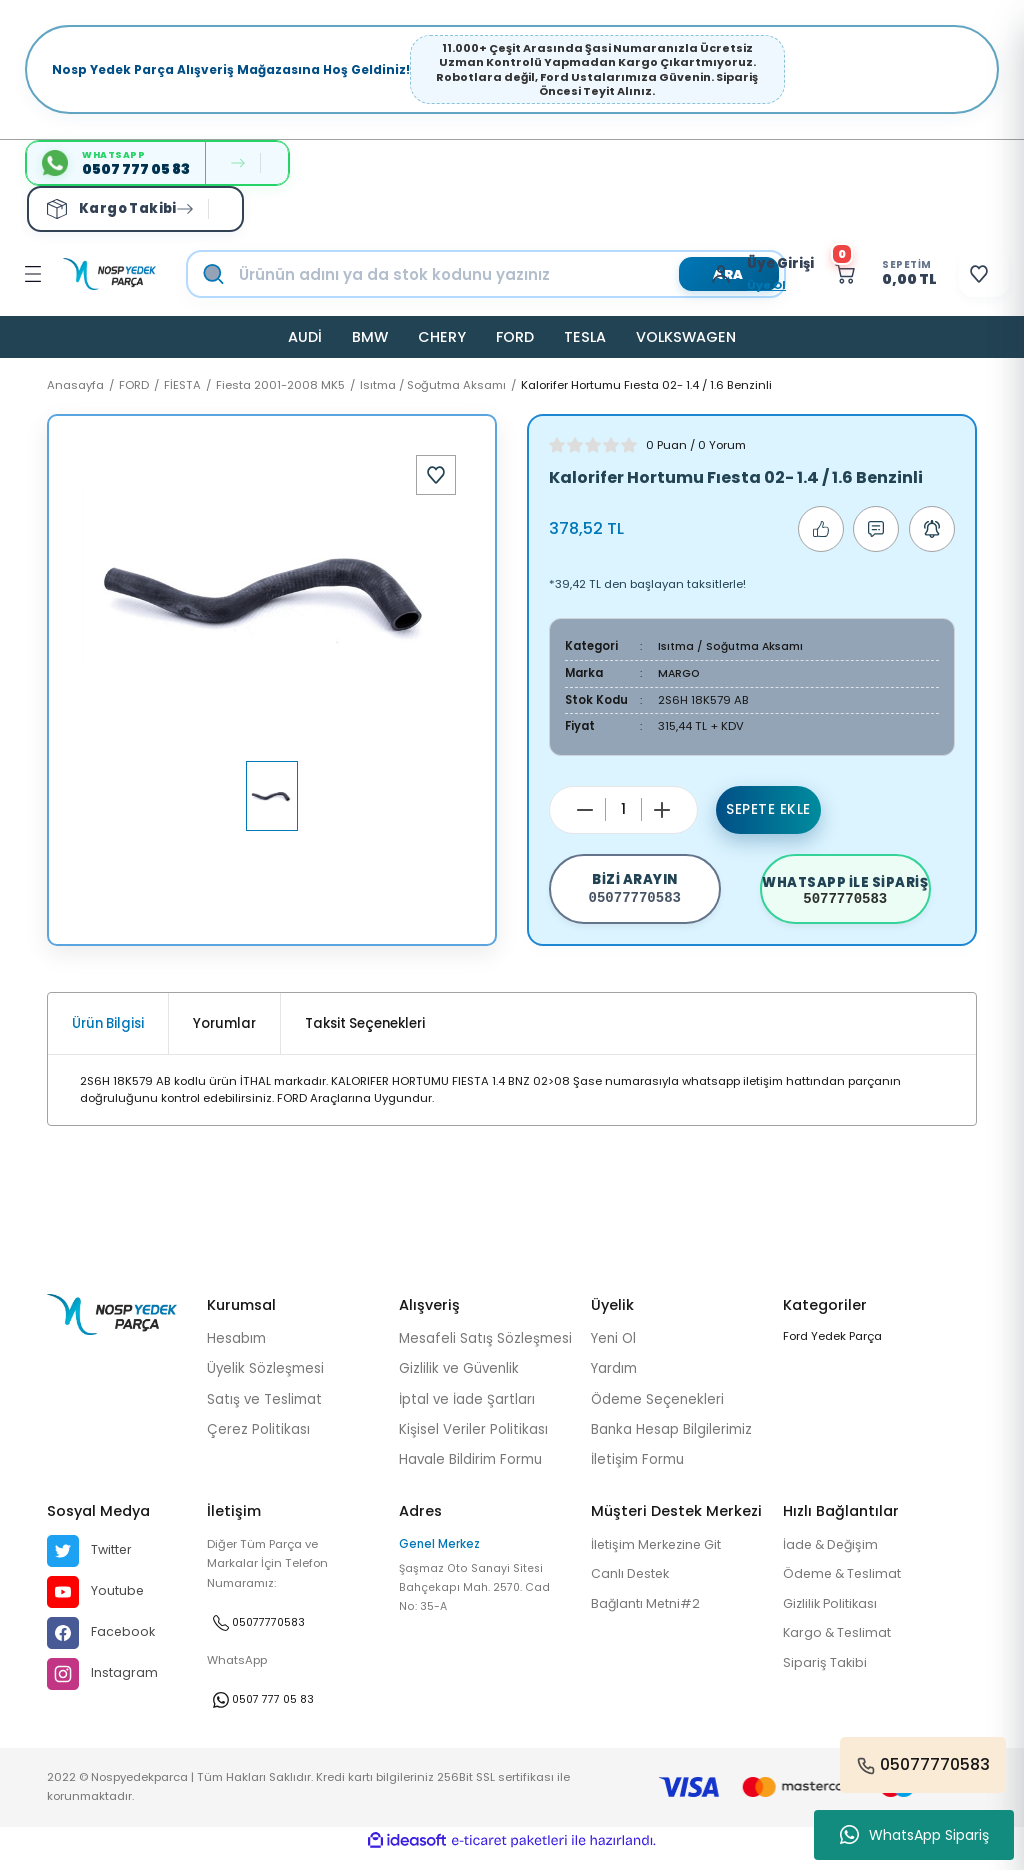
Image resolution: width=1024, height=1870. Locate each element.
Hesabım (236, 1351)
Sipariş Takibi (826, 1679)
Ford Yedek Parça (832, 1349)
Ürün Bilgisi (108, 1036)
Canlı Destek (633, 1588)
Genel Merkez (439, 1557)
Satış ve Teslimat (264, 1411)
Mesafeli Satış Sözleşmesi (485, 1351)
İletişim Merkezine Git (662, 1558)
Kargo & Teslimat (841, 1648)
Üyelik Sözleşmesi (265, 1381)
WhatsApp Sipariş (914, 1835)
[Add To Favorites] (436, 475)
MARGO (680, 673)
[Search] (506, 274)
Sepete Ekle (769, 809)
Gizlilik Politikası (834, 1618)
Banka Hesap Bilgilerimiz (671, 1442)
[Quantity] (623, 808)
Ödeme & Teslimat (846, 1588)
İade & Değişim (834, 1558)
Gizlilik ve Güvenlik (459, 1381)
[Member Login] (691, 274)
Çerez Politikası (258, 1442)
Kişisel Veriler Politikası (473, 1442)
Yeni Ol (613, 1351)
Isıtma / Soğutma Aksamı (733, 646)
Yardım (614, 1381)
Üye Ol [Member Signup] (731, 285)
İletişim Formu (637, 1472)
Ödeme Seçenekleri (657, 1411)
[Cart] (860, 274)
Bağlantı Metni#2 (649, 1618)
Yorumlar (224, 1036)
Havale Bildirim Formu (470, 1472)
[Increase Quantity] (662, 809)
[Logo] (109, 274)
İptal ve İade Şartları (467, 1411)
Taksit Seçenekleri (365, 1036)
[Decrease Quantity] (585, 809)
